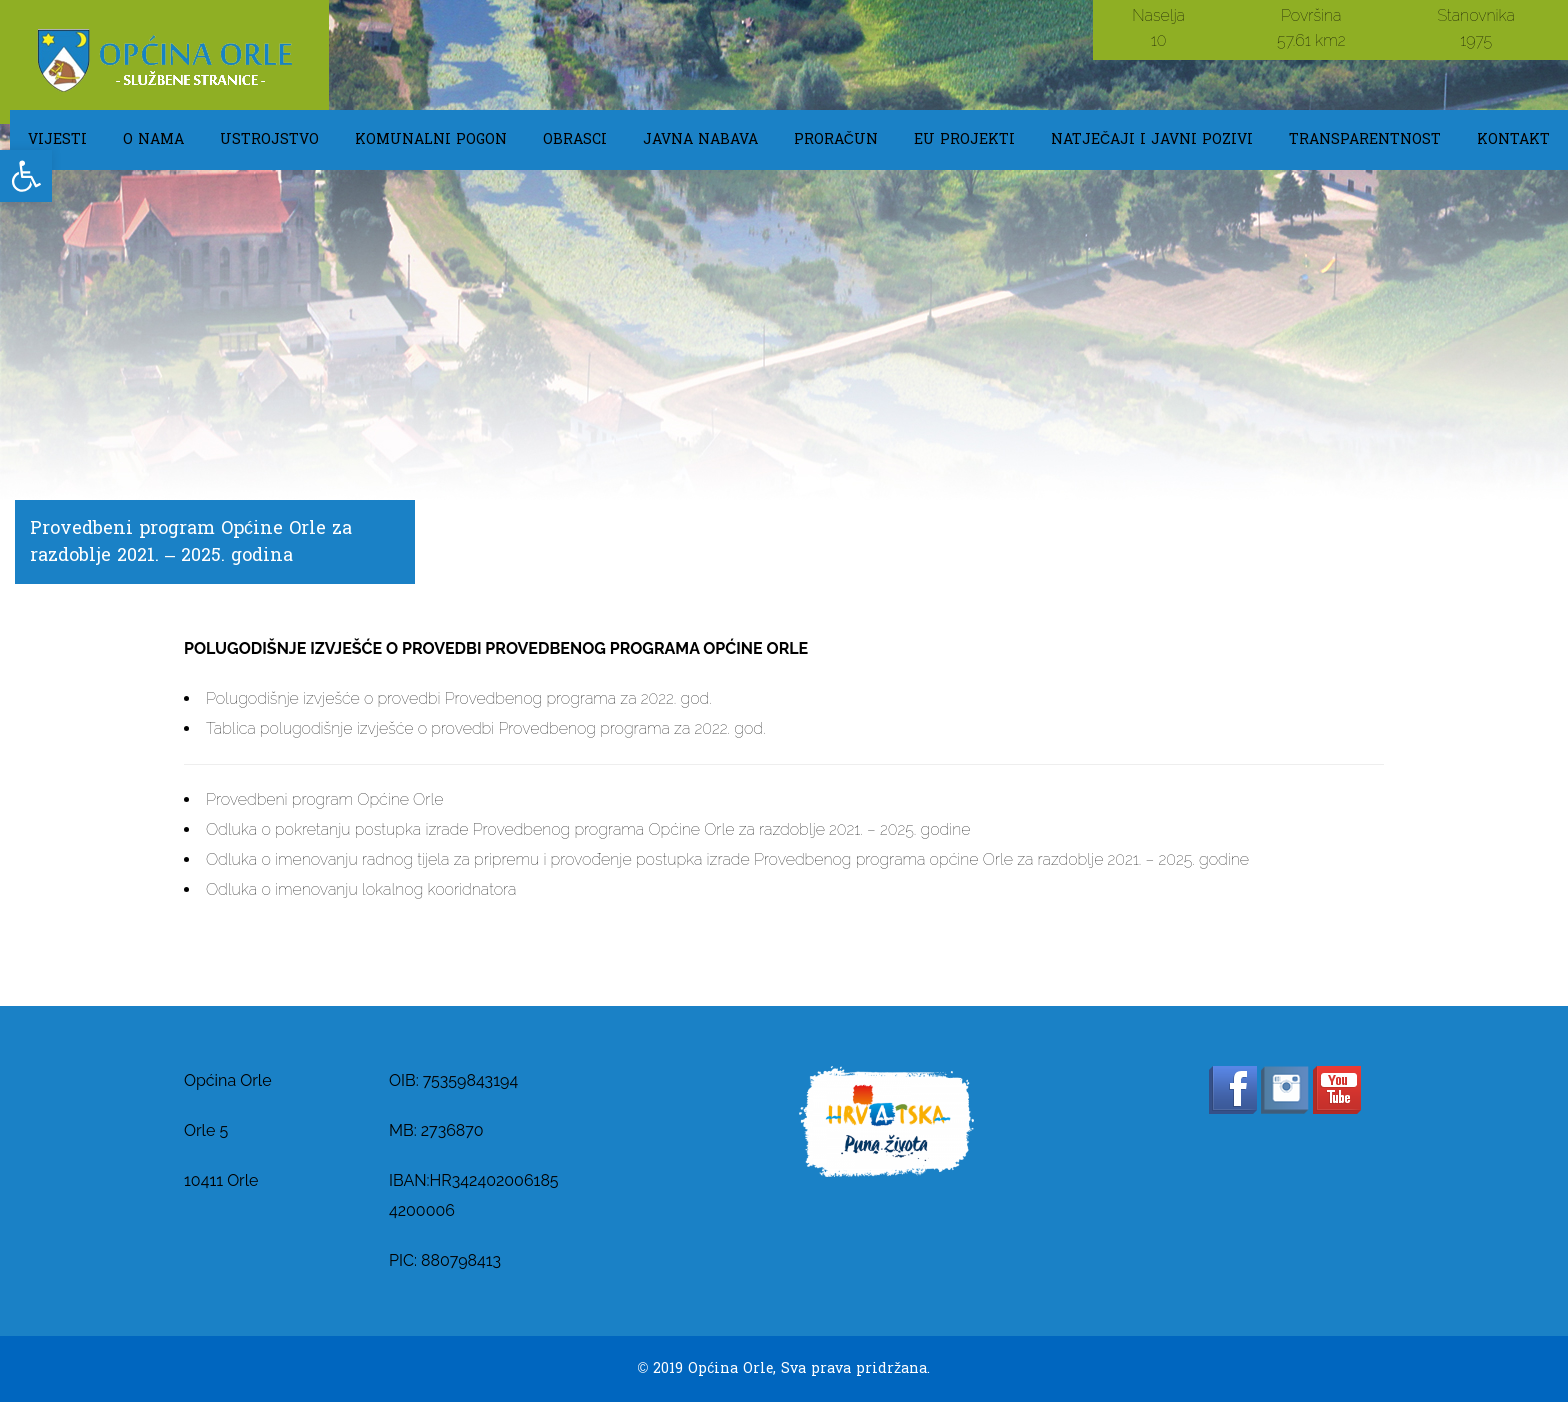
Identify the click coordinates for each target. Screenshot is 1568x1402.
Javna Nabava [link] (700, 139)
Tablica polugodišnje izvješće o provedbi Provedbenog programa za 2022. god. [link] (485, 728)
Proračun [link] (836, 139)
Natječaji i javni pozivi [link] (1152, 139)
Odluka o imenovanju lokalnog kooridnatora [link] (361, 889)
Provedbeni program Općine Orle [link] (324, 799)
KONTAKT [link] (1513, 139)
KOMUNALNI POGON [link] (431, 139)
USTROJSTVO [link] (269, 139)
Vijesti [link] (57, 139)
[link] (26, 176)
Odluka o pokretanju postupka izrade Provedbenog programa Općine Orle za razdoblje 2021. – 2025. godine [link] (588, 829)
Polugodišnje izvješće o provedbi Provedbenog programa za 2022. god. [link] (459, 698)
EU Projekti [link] (964, 139)
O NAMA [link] (153, 139)
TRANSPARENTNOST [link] (1365, 139)
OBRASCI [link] (575, 139)
